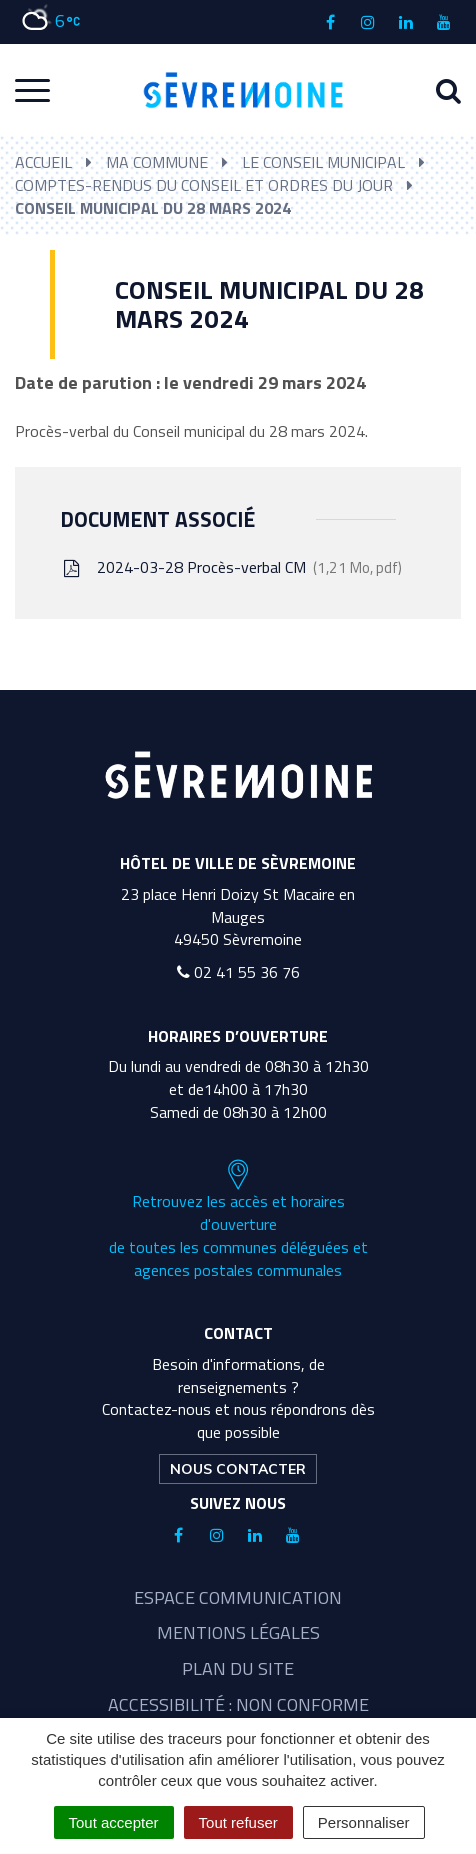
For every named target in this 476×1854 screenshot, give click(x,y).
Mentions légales (238, 1632)
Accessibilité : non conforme (238, 1704)
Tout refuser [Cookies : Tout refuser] (238, 1822)
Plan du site (238, 1668)
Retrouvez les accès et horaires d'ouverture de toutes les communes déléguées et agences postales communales (238, 1220)
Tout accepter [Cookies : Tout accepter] (114, 1822)
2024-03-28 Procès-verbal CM (231, 567)
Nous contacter (238, 1469)
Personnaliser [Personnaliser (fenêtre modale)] (364, 1822)
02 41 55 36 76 (238, 972)
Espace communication (238, 1597)
